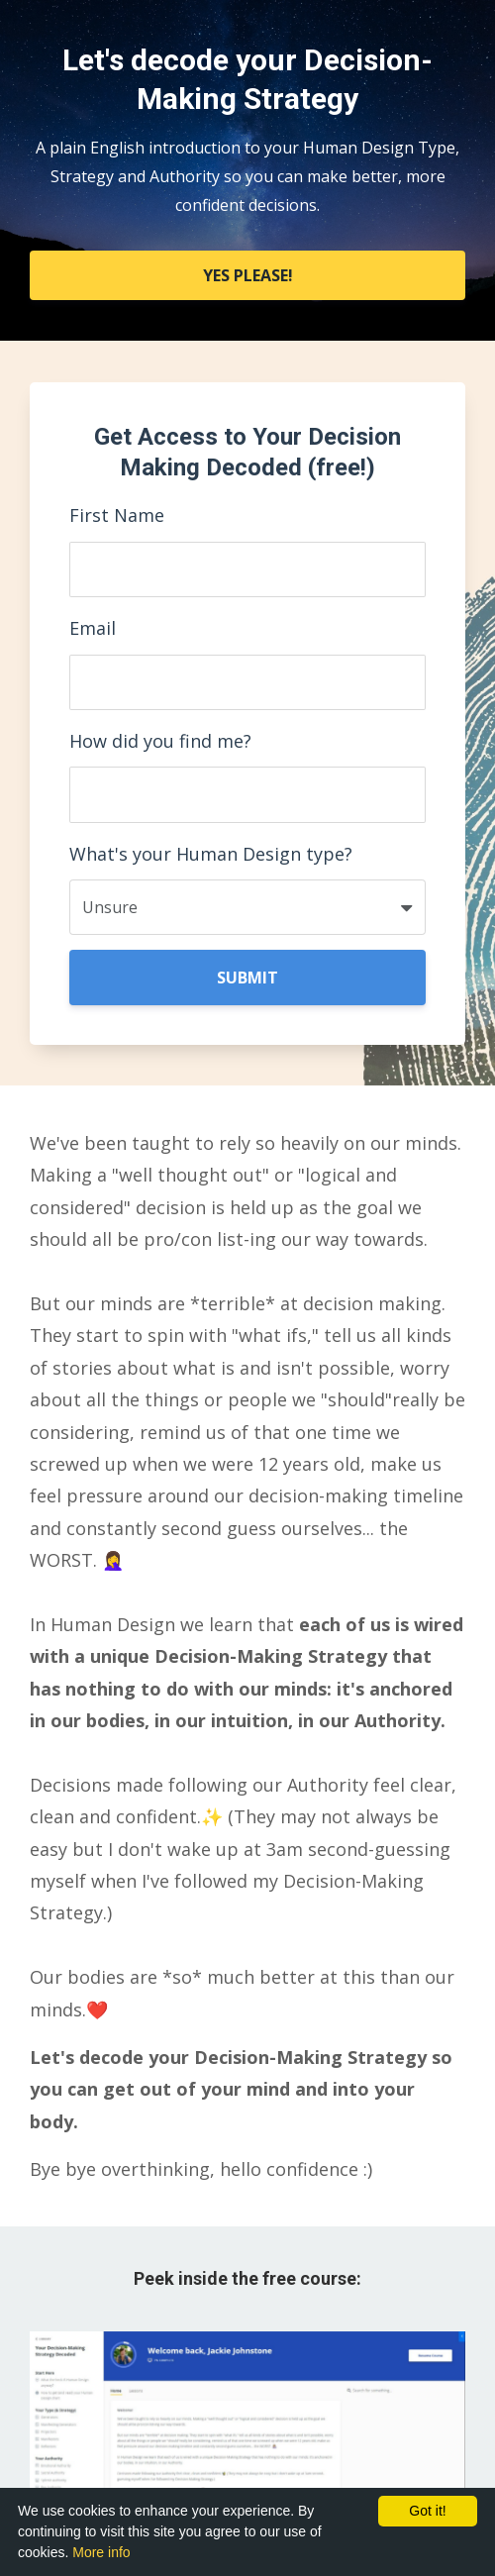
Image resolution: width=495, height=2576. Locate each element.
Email (92, 628)
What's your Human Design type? (210, 854)
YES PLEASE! (248, 275)
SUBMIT (247, 977)
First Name (116, 515)
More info (101, 2552)
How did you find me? (160, 741)
